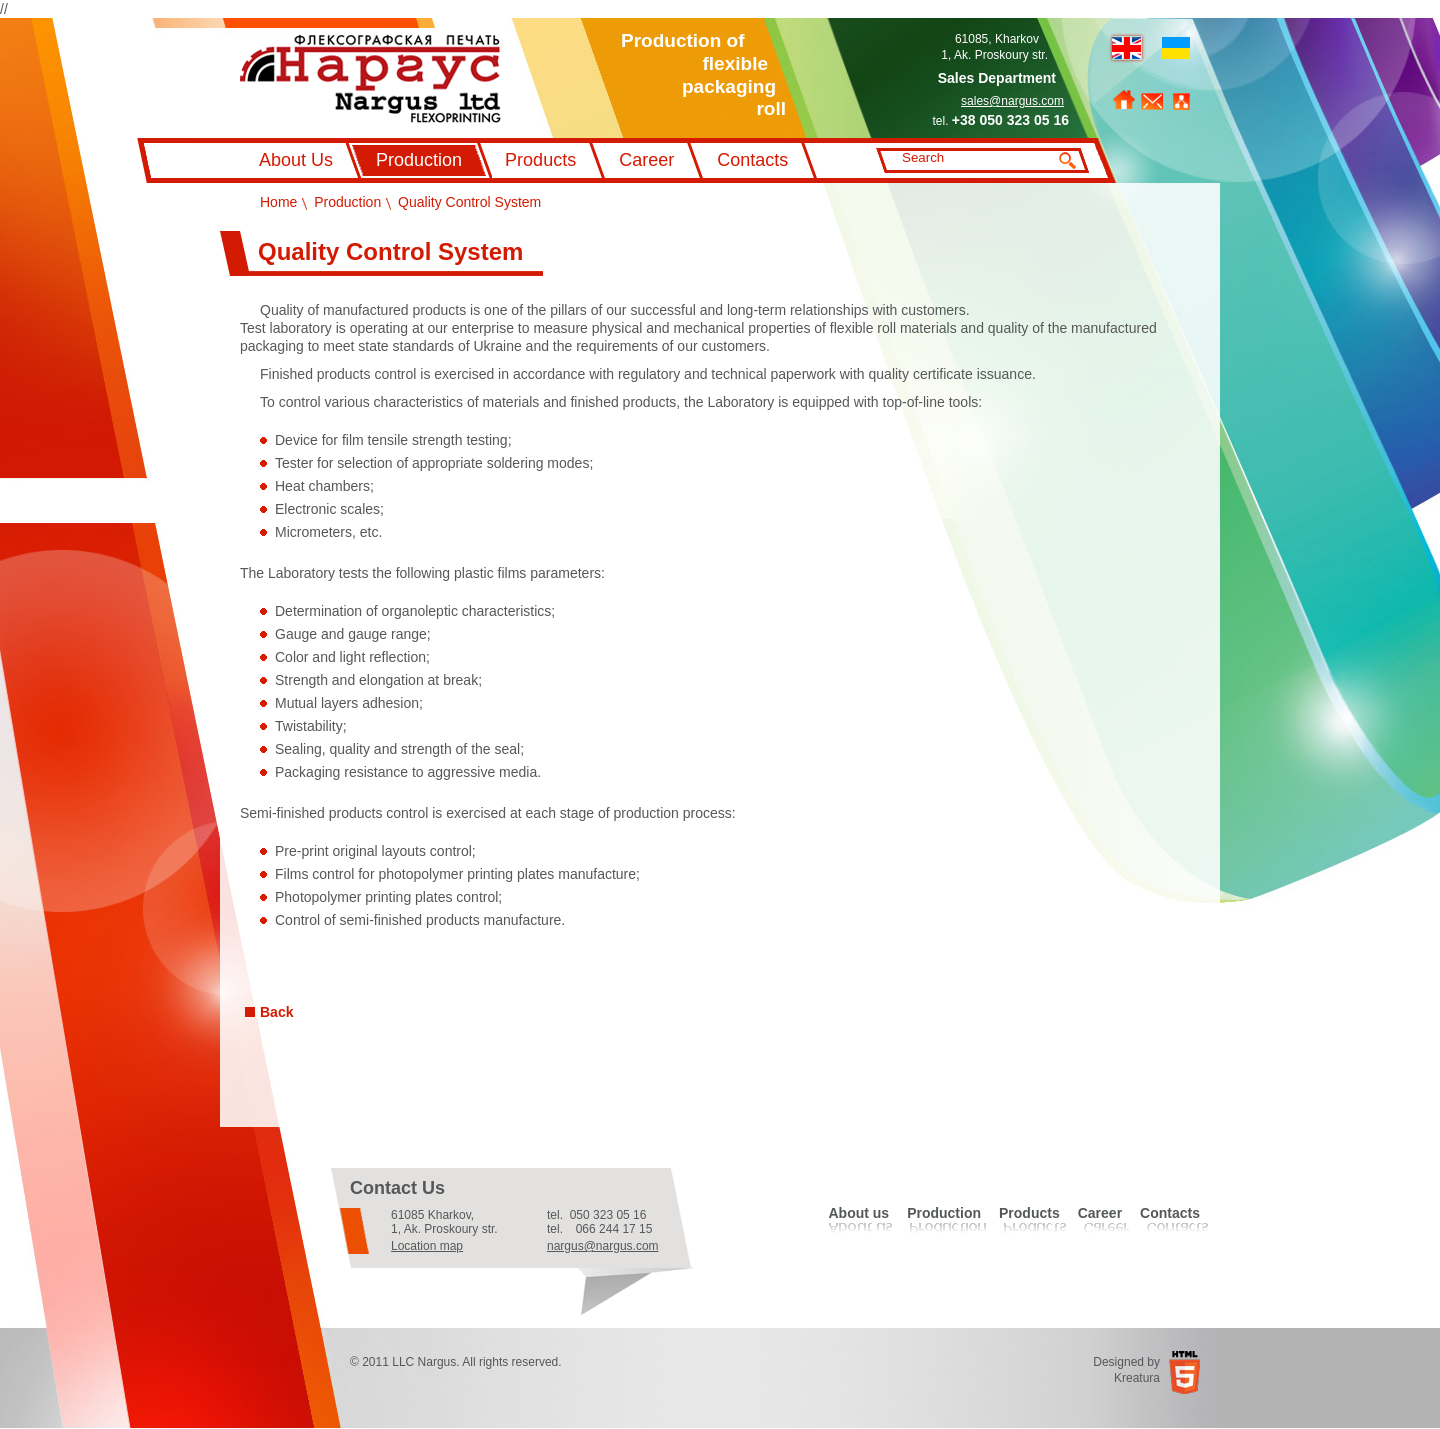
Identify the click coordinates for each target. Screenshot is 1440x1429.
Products (540, 160)
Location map (427, 1246)
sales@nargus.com (1012, 101)
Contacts (752, 160)
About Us (296, 160)
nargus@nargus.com (603, 1246)
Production (419, 160)
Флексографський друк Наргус (370, 79)
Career (646, 160)
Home (1124, 100)
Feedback (1152, 101)
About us (858, 1213)
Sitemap (1181, 101)
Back (276, 1012)
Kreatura (1137, 1378)
